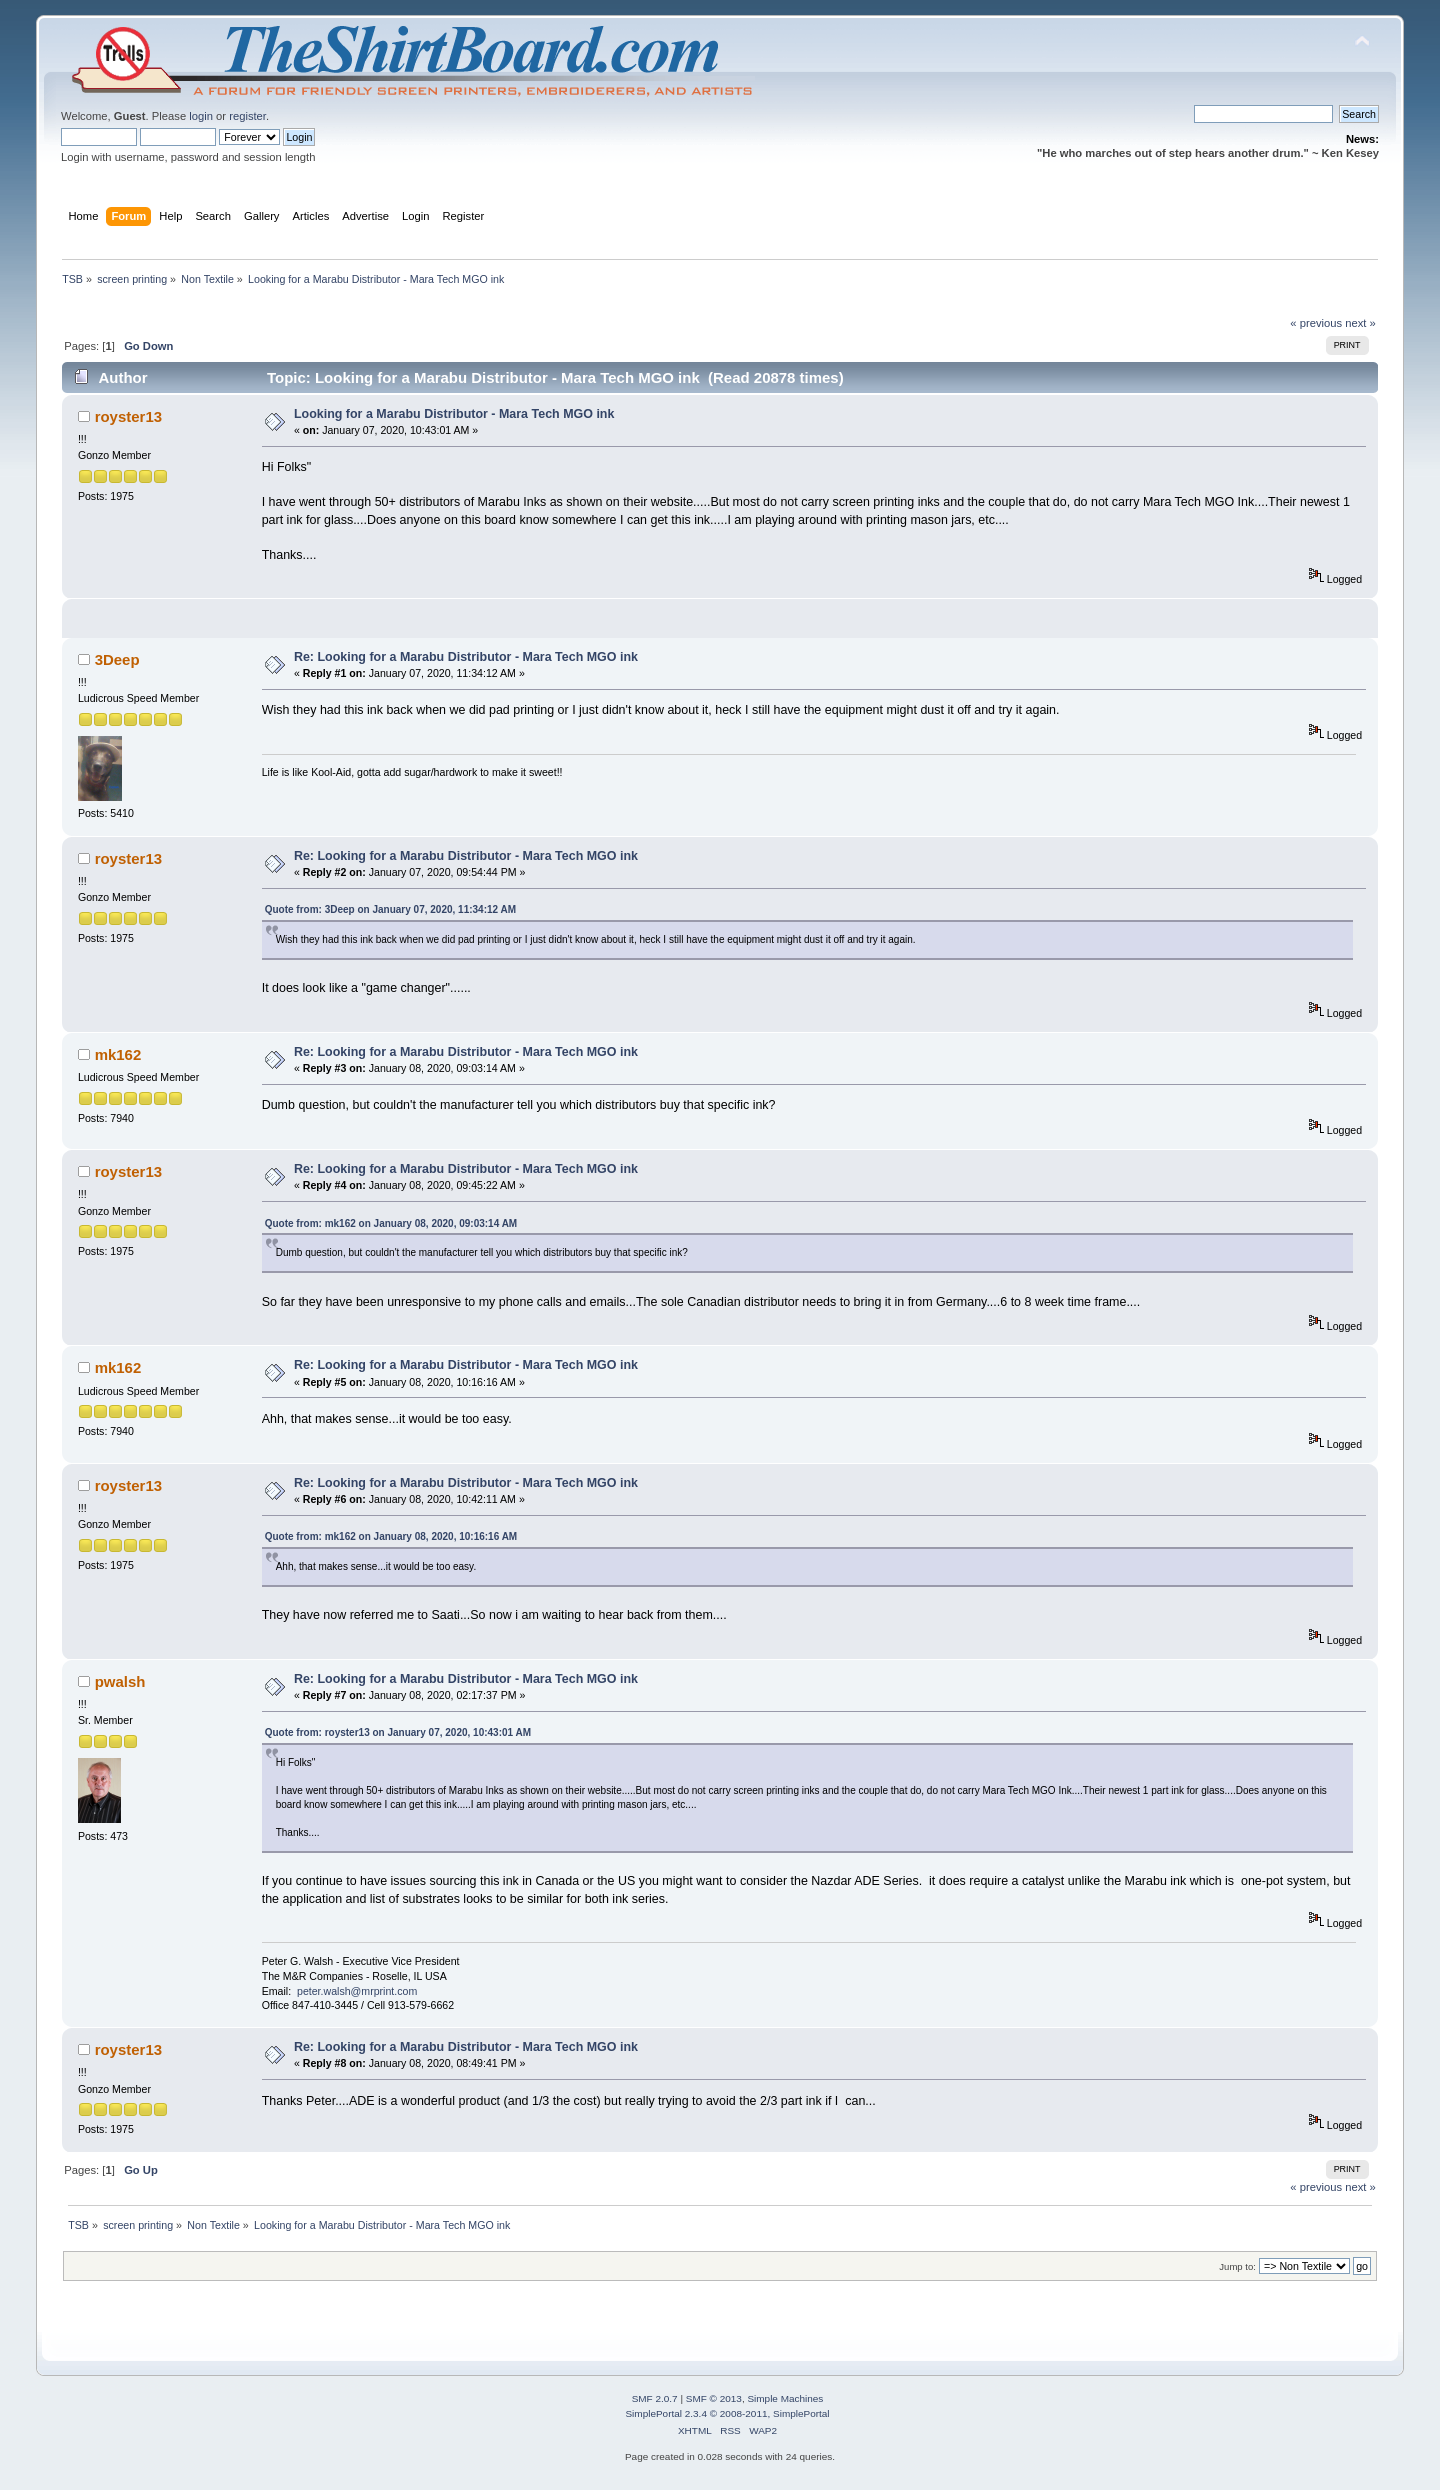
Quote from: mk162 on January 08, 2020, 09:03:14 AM (391, 1223)
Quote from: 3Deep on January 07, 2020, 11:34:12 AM (390, 909)
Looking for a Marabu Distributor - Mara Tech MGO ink (454, 414)
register (247, 116)
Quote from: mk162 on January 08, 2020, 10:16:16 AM (391, 1536)
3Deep (117, 659)
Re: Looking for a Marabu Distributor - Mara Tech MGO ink (466, 657)
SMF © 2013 (714, 2398)
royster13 (128, 416)
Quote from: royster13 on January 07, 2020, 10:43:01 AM (398, 1732)
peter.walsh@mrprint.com (357, 1991)
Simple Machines (785, 2398)
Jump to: (1237, 2266)
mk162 (118, 1054)
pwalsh (120, 1681)
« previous (1316, 323)
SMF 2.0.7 (655, 2398)
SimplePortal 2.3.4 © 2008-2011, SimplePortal (727, 2413)
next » (1360, 323)
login (201, 116)
